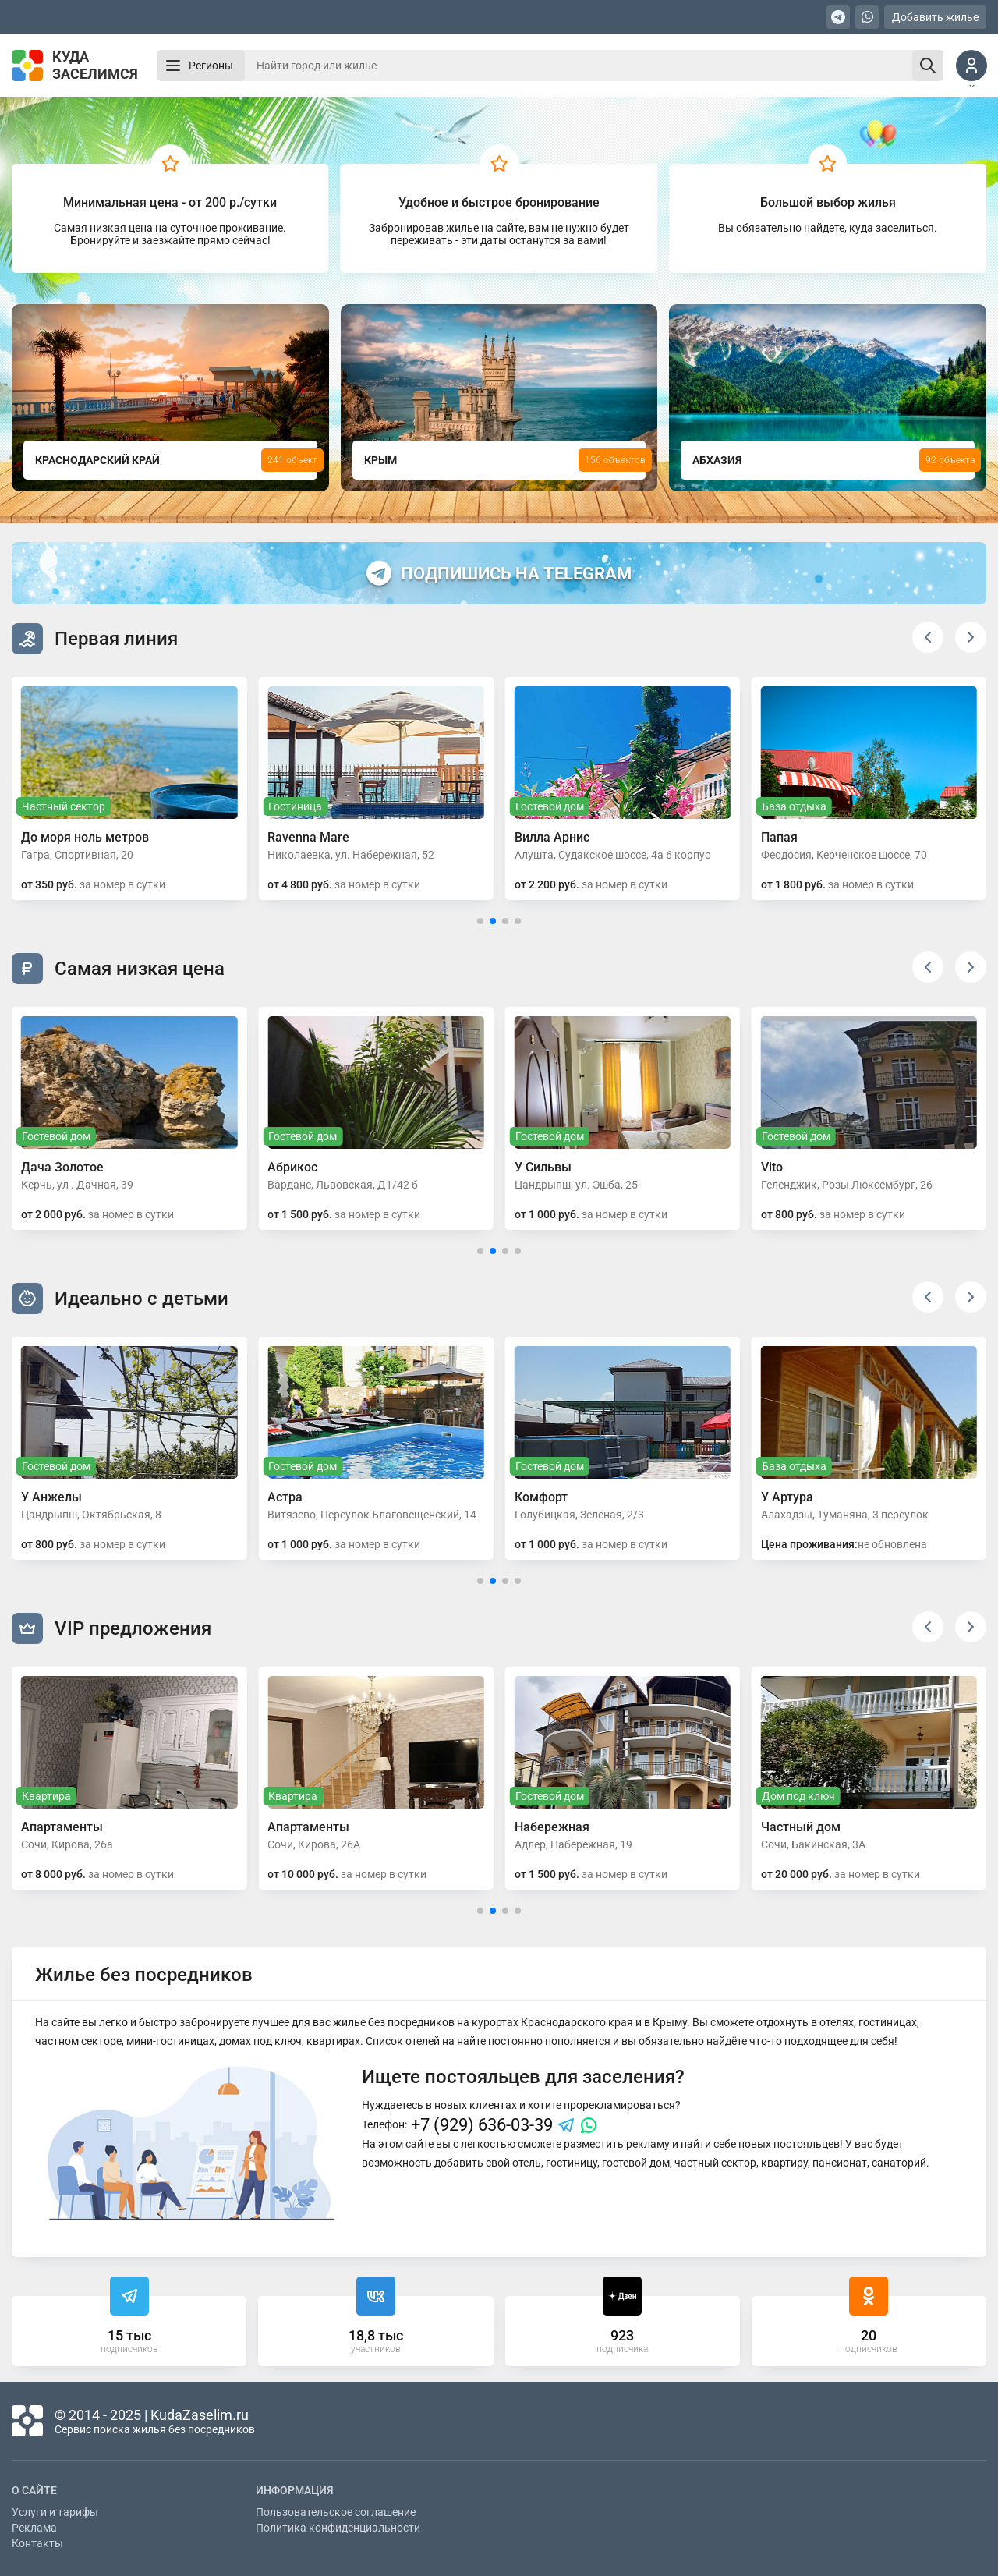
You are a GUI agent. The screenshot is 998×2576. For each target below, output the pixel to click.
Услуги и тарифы (55, 2512)
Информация (295, 2490)
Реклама (34, 2527)
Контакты (37, 2543)
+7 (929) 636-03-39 (482, 2125)
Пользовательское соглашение (336, 2512)
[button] (927, 637)
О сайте (34, 2490)
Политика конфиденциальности (338, 2527)
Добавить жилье (935, 17)
